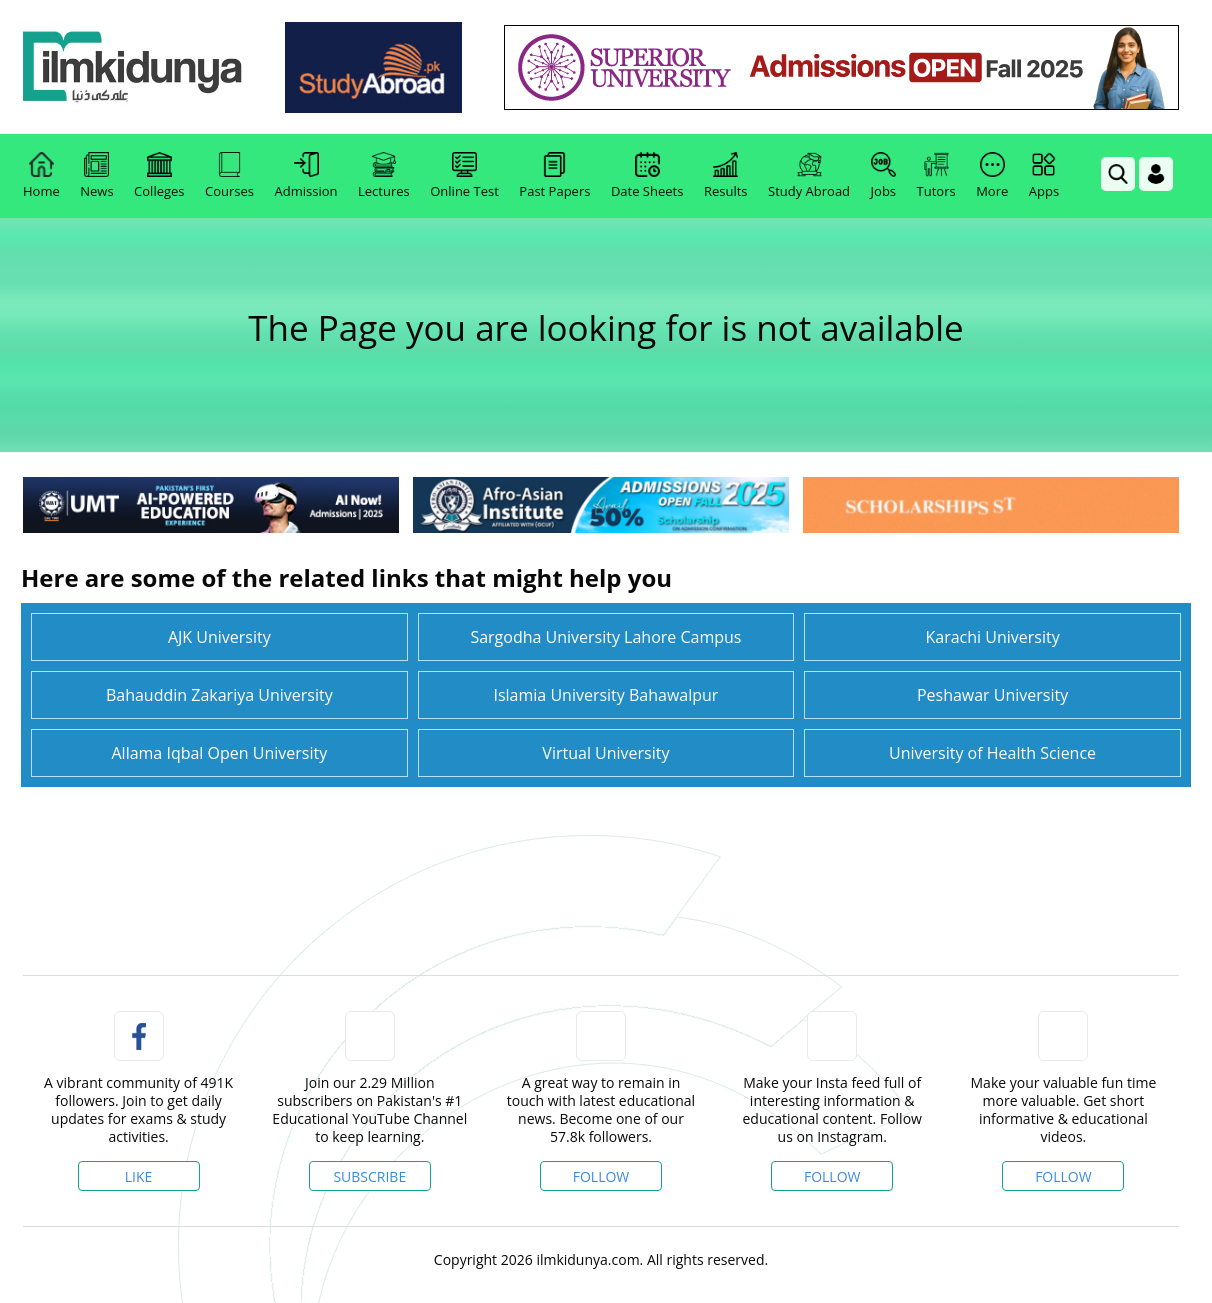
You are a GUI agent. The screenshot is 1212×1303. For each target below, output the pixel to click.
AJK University (219, 637)
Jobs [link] (883, 176)
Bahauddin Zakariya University (219, 695)
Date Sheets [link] (647, 176)
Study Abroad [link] (809, 176)
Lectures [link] (384, 176)
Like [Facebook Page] (139, 1176)
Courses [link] (229, 176)
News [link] (96, 176)
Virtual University (605, 753)
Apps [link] (1044, 176)
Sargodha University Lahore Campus (605, 637)
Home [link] (41, 176)
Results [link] (726, 176)
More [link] (992, 176)
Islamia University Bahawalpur (605, 695)
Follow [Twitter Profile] (601, 1176)
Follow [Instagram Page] (832, 1176)
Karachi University (992, 637)
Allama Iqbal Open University (219, 753)
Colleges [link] (159, 176)
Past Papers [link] (554, 176)
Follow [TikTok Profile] (1063, 1176)
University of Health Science (992, 753)
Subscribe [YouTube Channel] (369, 1176)
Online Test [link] (464, 176)
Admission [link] (306, 176)
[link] (133, 67)
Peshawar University (992, 695)
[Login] (1156, 174)
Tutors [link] (936, 176)
